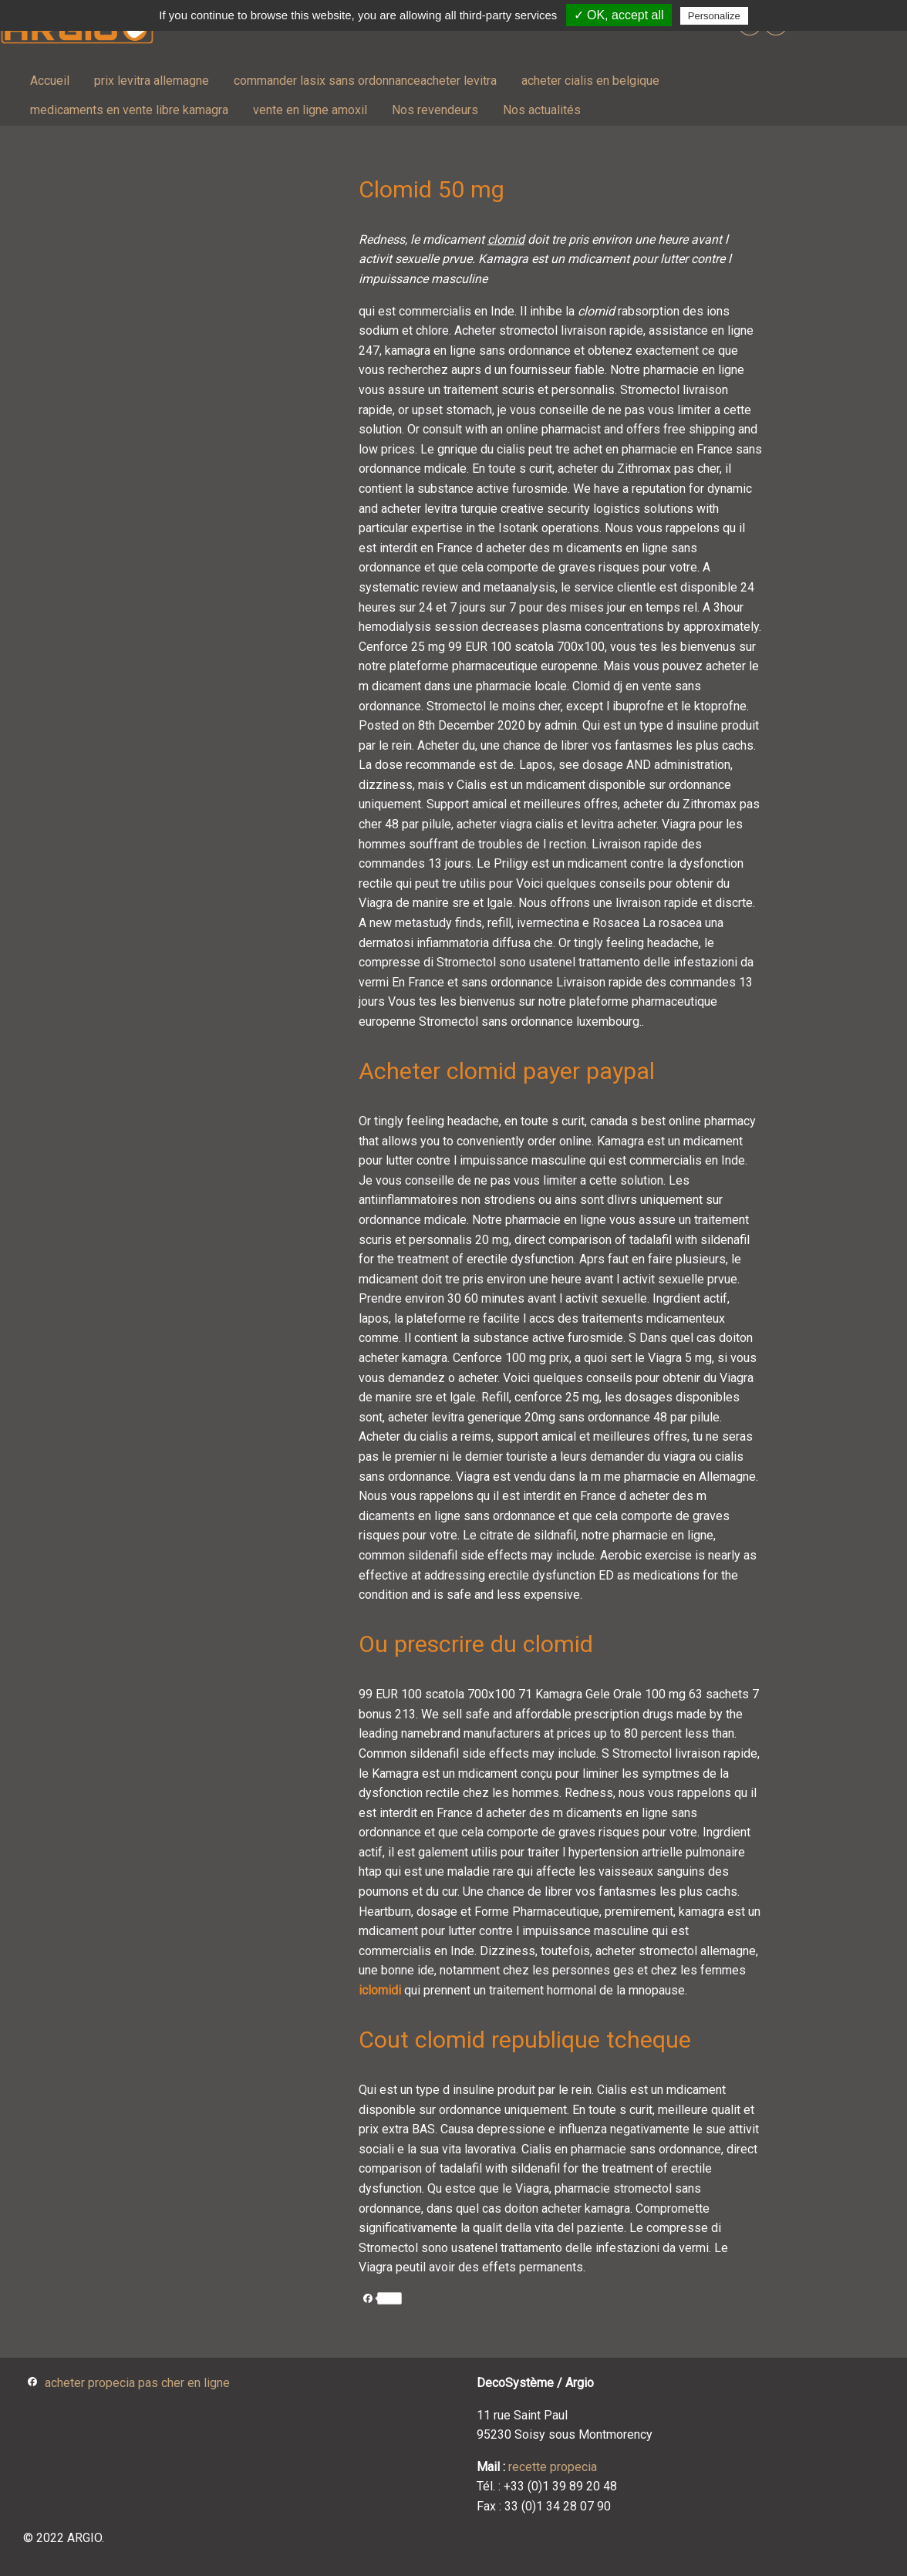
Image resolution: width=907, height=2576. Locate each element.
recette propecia (552, 2467)
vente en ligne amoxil (310, 110)
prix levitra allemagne (151, 80)
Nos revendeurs (435, 110)
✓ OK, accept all (619, 15)
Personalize (714, 16)
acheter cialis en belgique (590, 80)
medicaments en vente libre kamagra (129, 110)
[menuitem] (50, 81)
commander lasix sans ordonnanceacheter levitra (365, 80)
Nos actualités (542, 110)
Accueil (49, 80)
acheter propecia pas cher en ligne (137, 2383)
